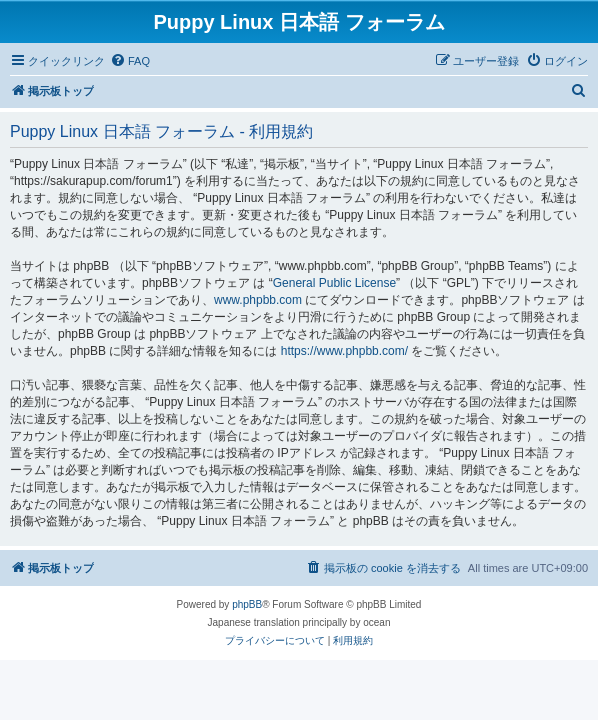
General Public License (334, 283)
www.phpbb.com (258, 300)
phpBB (247, 604)
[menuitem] (130, 61)
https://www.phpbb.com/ (344, 351)
